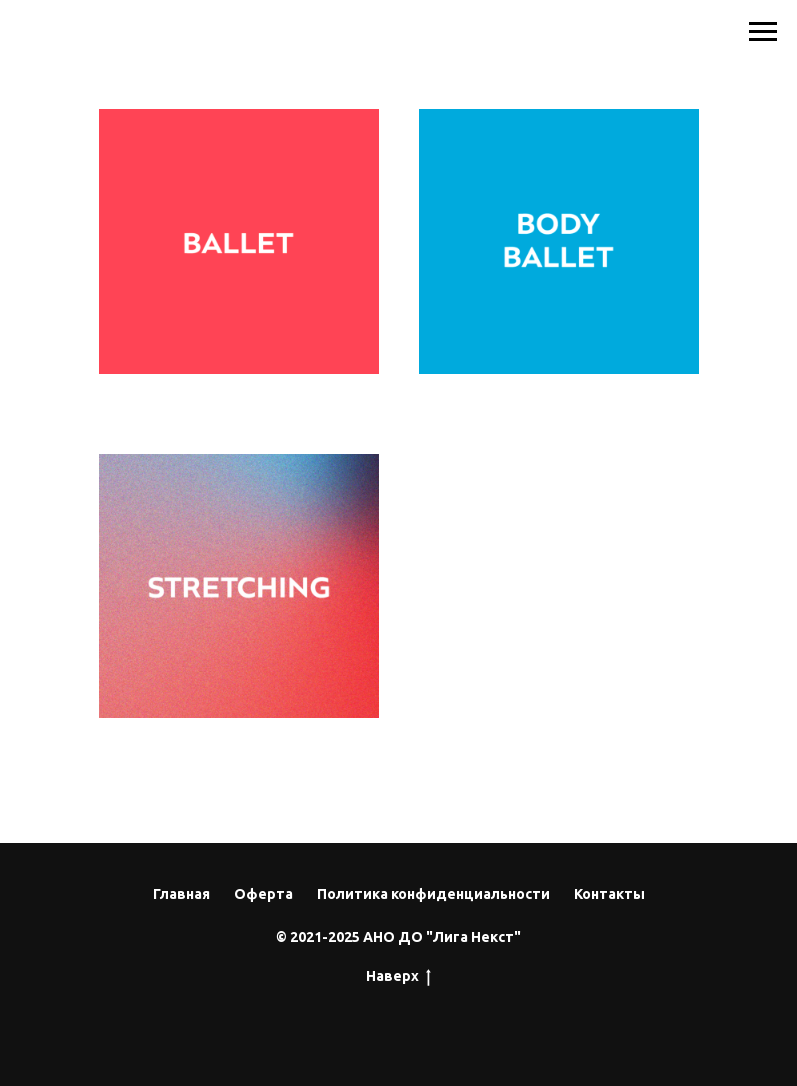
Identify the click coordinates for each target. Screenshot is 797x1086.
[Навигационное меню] (763, 32)
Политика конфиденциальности (433, 894)
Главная (181, 894)
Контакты (609, 894)
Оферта (263, 894)
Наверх (398, 977)
